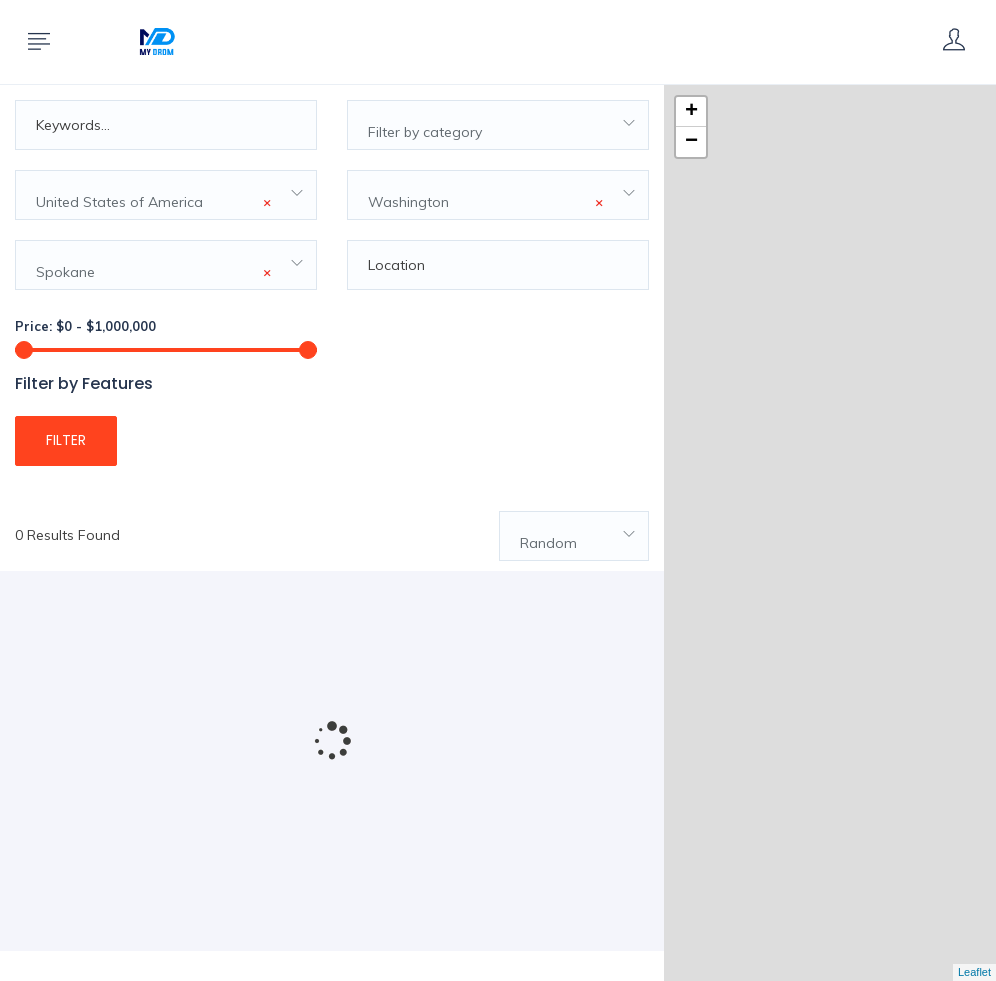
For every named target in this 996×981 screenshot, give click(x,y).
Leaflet (974, 972)
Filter (66, 440)
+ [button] (691, 112)
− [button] (691, 142)
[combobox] (498, 125)
